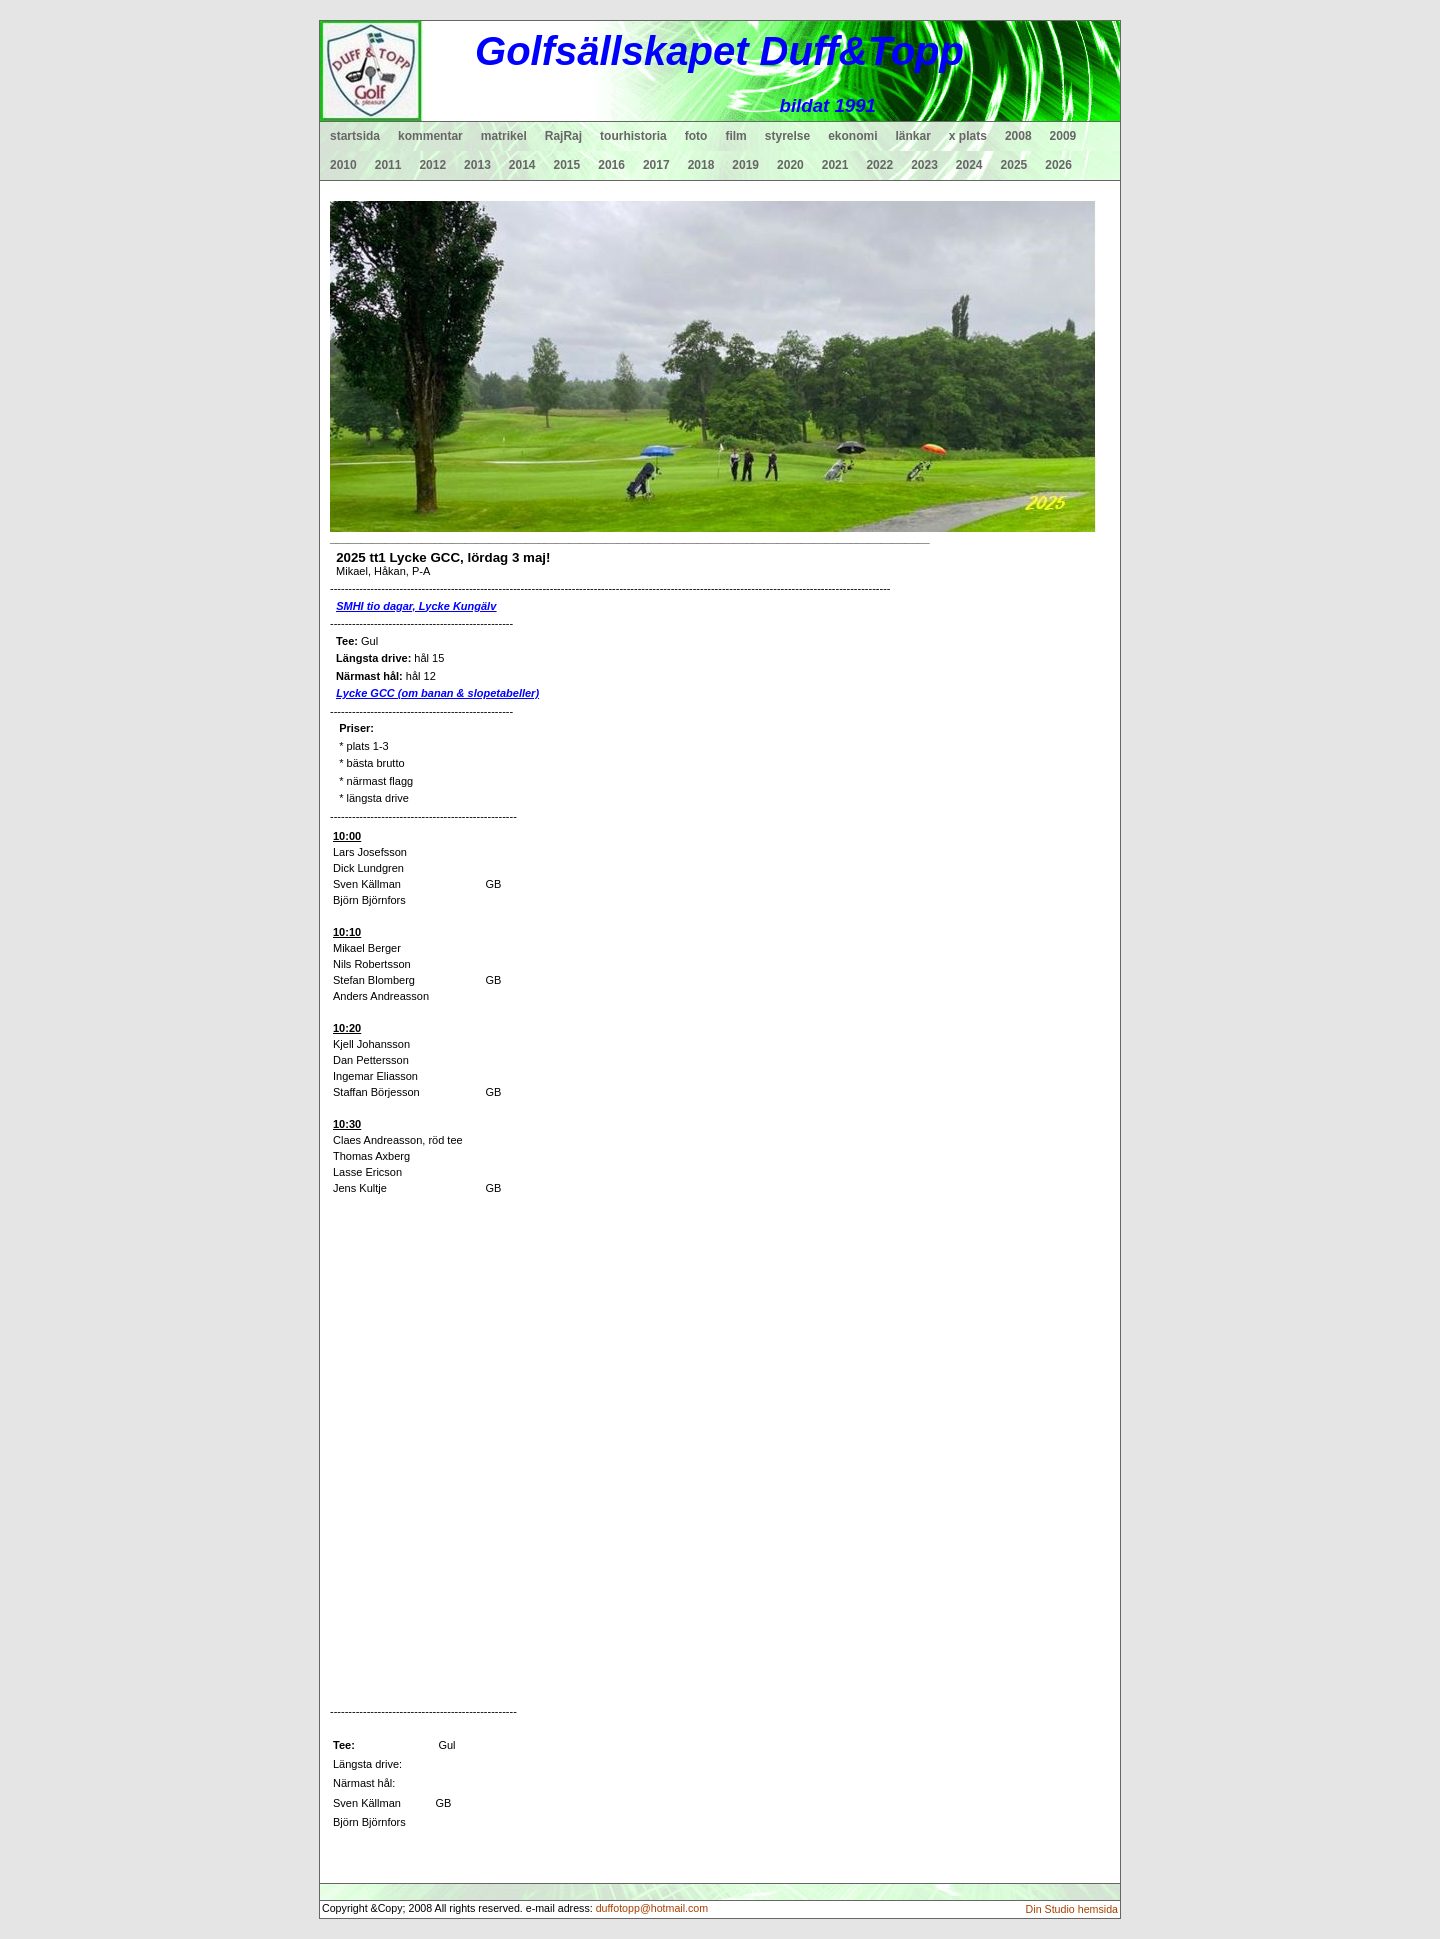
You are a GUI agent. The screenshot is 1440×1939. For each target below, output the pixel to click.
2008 (1018, 136)
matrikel (504, 136)
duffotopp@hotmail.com (652, 1908)
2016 (611, 165)
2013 (477, 165)
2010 (343, 165)
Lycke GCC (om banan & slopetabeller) (437, 693)
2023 (924, 165)
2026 (1058, 165)
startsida (355, 136)
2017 (656, 165)
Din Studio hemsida (1072, 1909)
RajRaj (563, 136)
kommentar (430, 136)
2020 (790, 165)
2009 (1063, 136)
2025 (1014, 165)
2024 (969, 165)
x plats (968, 136)
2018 (701, 165)
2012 (432, 165)
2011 (388, 165)
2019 (745, 165)
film (735, 136)
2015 (567, 165)
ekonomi (852, 136)
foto (696, 136)
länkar (913, 136)
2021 (835, 165)
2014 (522, 165)
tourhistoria (633, 136)
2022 (879, 165)
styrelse (787, 136)
